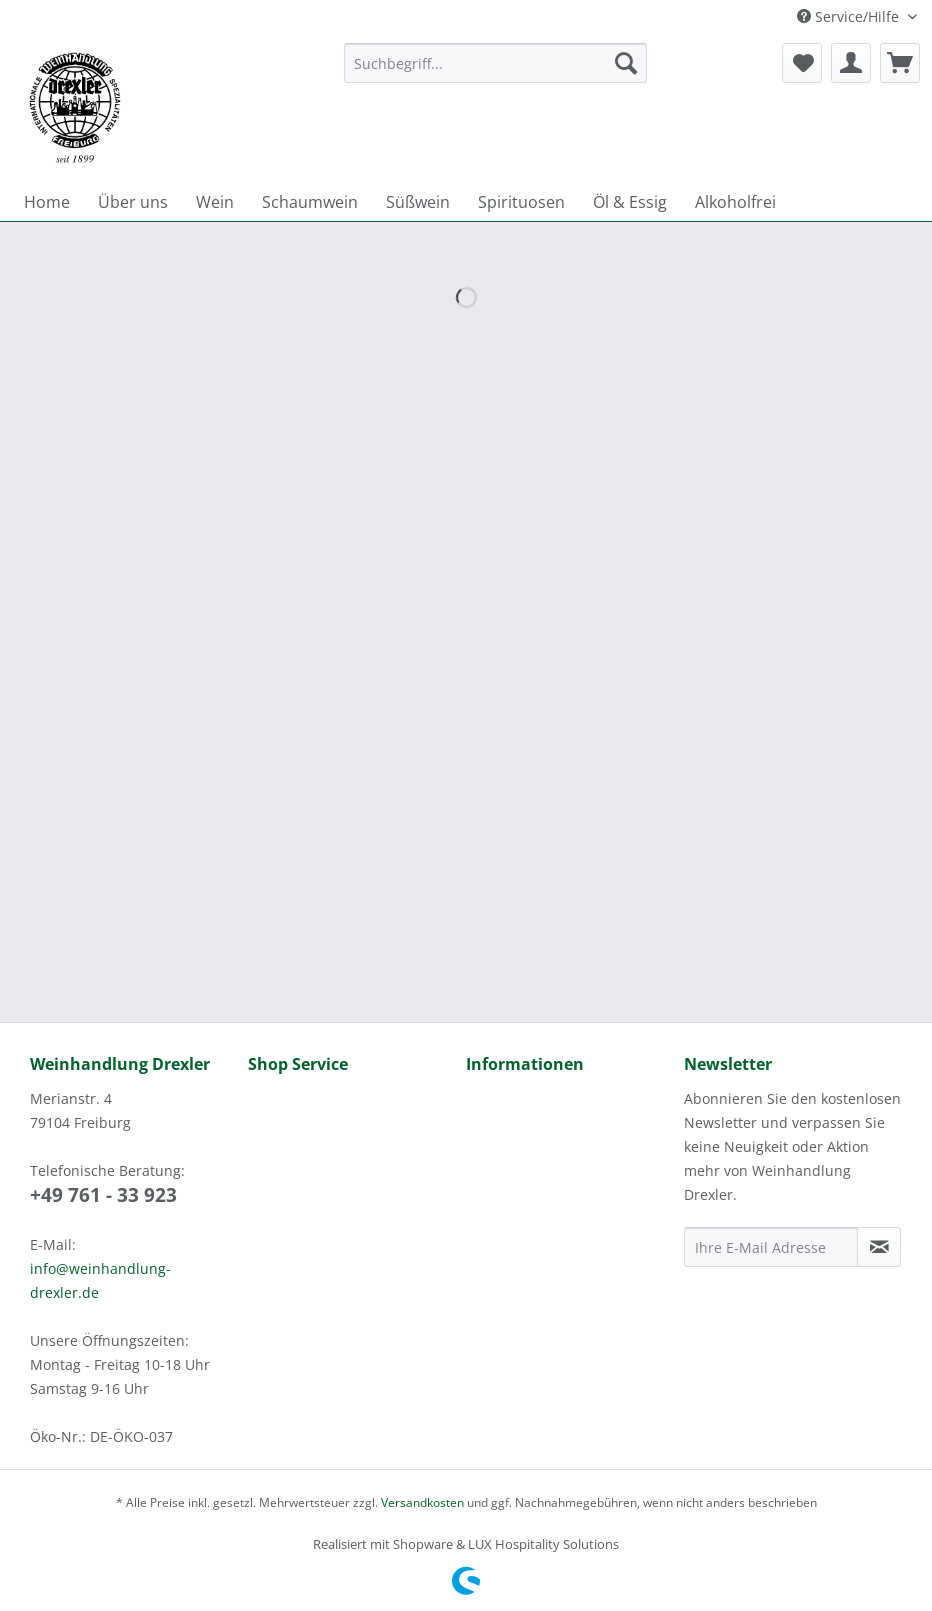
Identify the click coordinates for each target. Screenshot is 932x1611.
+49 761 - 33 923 (103, 1195)
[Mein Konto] (851, 63)
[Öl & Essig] (630, 202)
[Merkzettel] (802, 63)
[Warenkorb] (900, 63)
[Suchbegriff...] (495, 63)
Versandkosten (422, 1502)
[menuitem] (495, 72)
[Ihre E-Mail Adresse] (771, 1247)
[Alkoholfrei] (735, 202)
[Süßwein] (418, 202)
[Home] (47, 202)
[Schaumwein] (310, 202)
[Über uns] (133, 202)
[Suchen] (626, 63)
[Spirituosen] (521, 202)
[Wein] (215, 202)
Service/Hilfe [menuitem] (850, 16)
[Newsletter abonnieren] (879, 1247)
